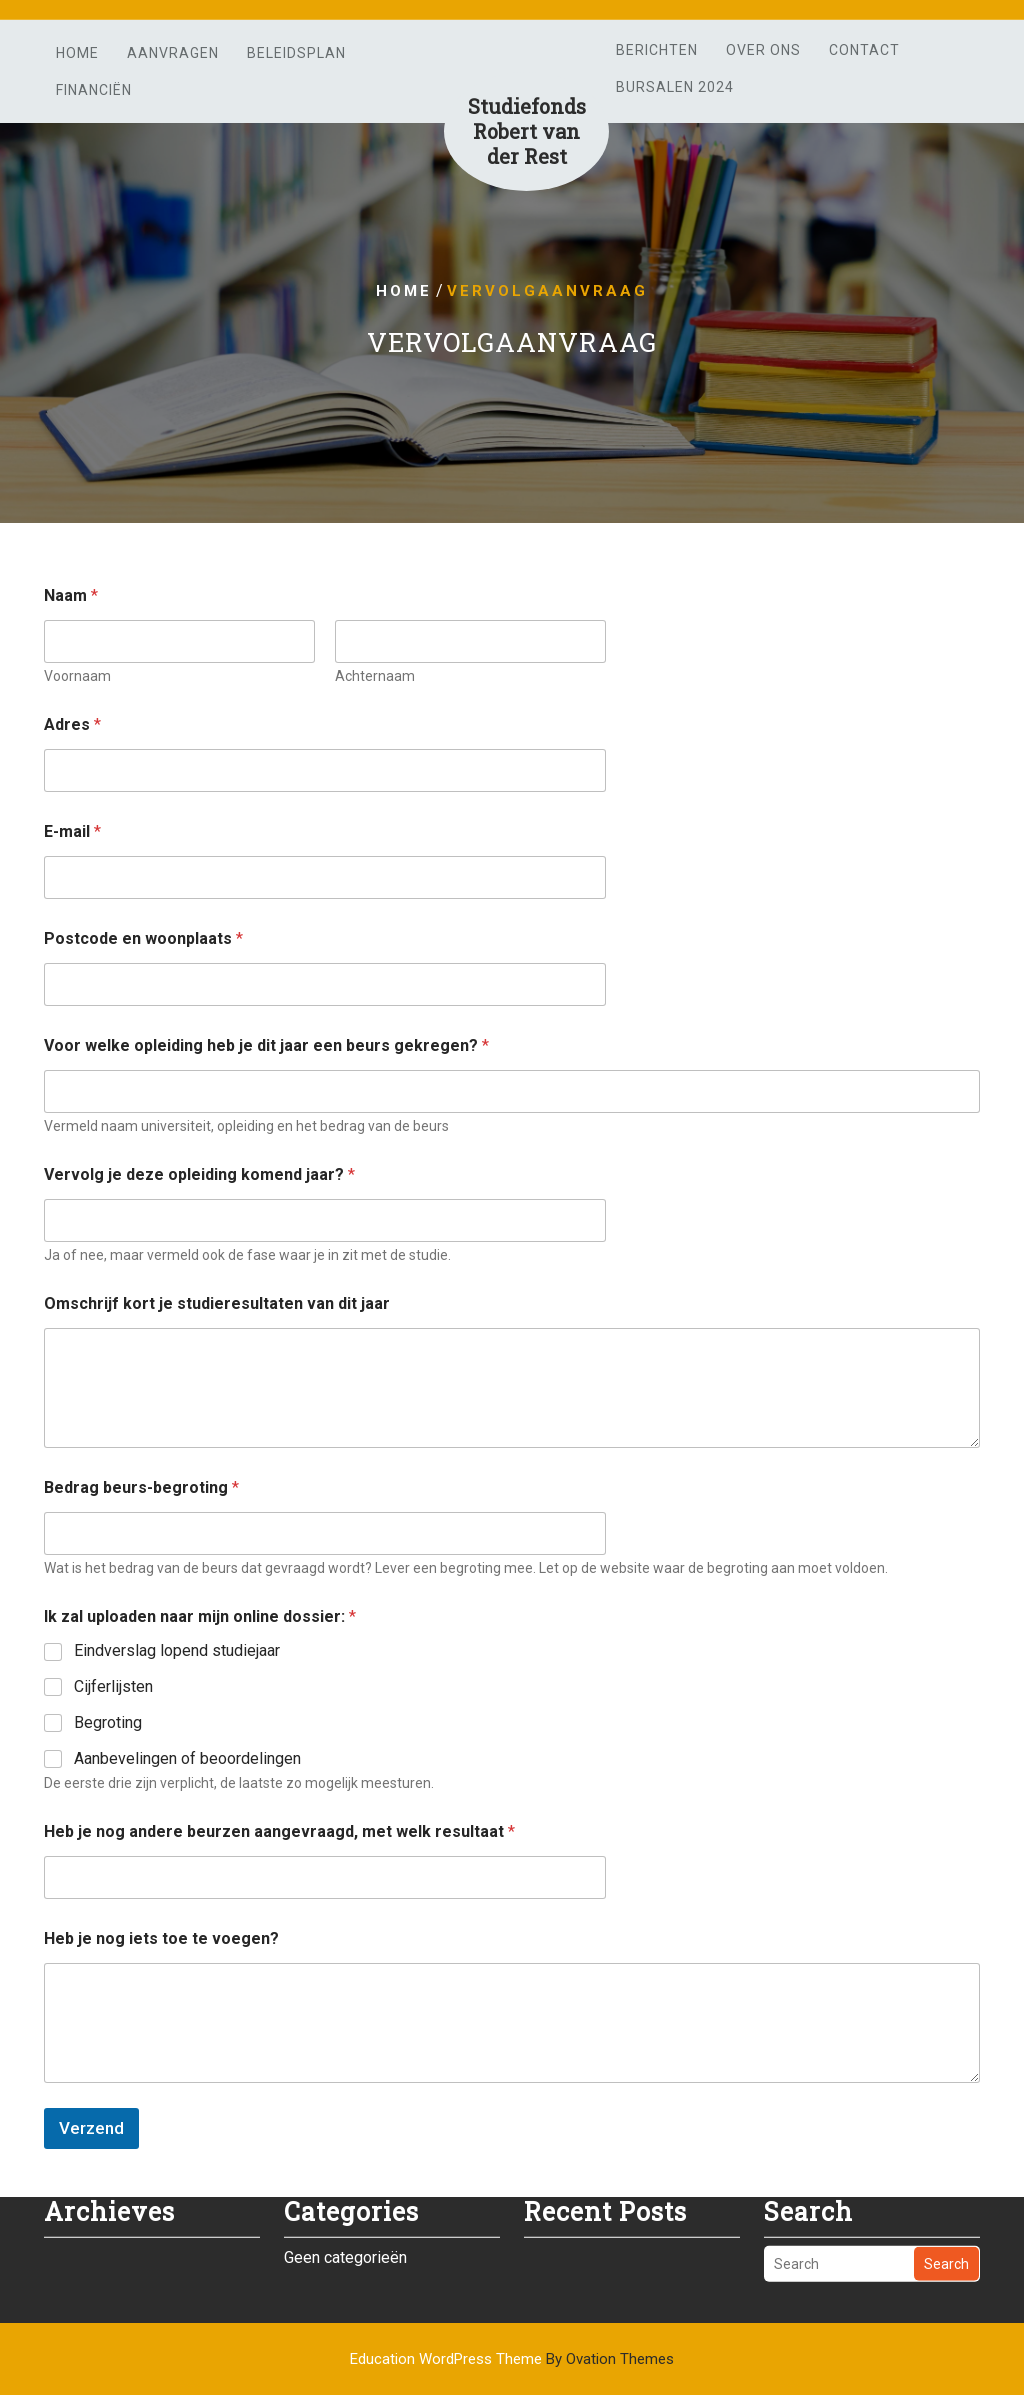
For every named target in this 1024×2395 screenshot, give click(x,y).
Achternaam (375, 676)
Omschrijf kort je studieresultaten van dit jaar (217, 1303)
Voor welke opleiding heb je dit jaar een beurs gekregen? (266, 1045)
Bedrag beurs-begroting (141, 1487)
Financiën (94, 90)
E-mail (72, 831)
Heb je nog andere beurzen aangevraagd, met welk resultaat (279, 1831)
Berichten (657, 50)
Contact (864, 50)
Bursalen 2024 (675, 87)
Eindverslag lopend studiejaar (177, 1650)
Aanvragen (173, 53)
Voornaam (77, 676)
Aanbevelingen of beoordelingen (187, 1758)
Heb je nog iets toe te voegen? (161, 1938)
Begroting (108, 1722)
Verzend (91, 2128)
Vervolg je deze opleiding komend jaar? (199, 1174)
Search (946, 2243)
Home (77, 53)
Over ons (763, 50)
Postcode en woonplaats (143, 938)
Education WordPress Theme (512, 2359)
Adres (72, 724)
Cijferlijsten (113, 1686)
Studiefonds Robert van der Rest (527, 131)
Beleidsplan (296, 53)
